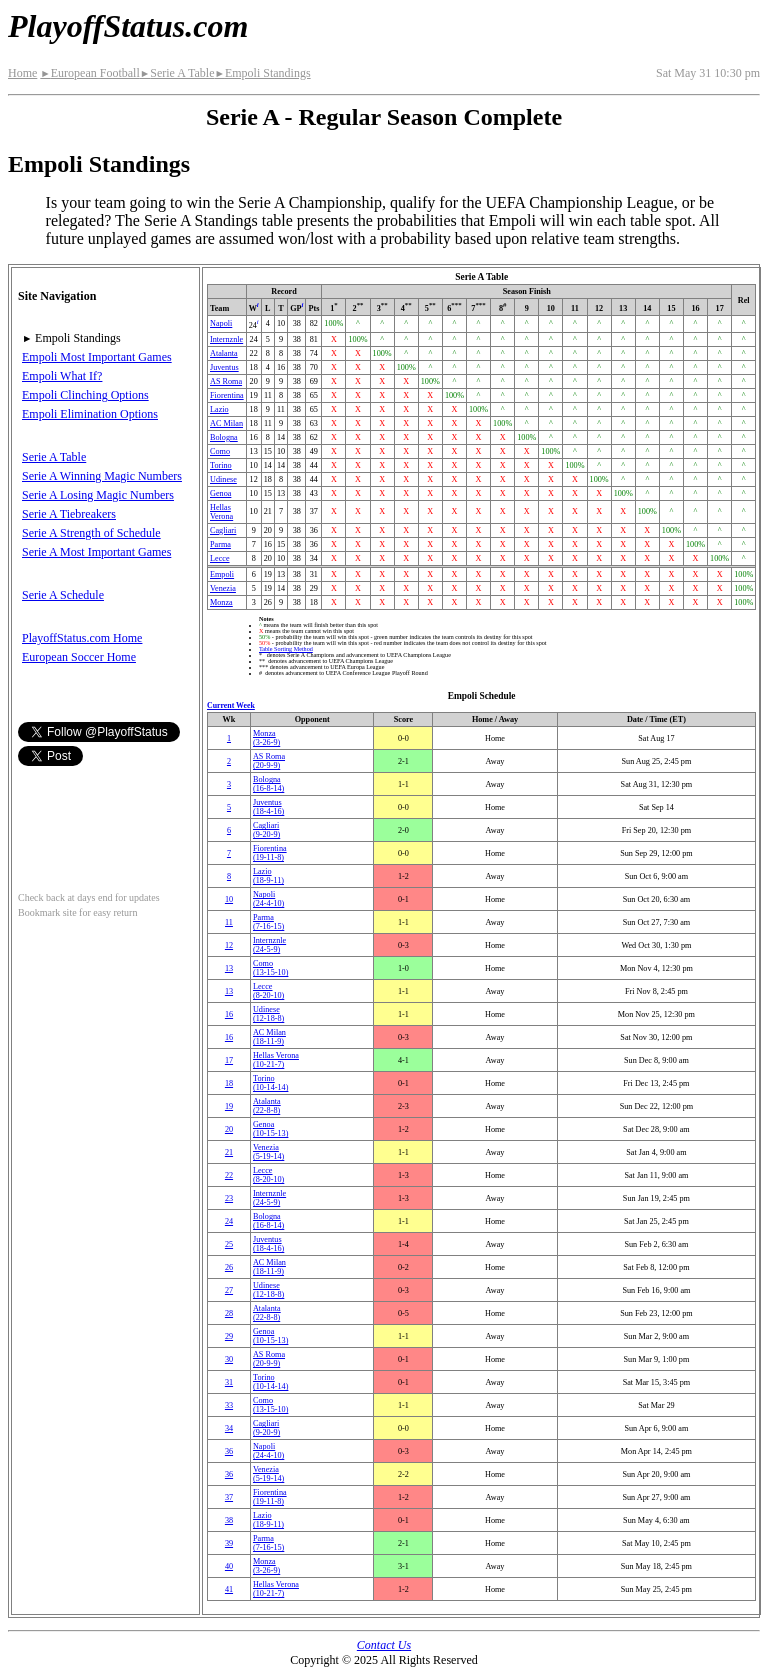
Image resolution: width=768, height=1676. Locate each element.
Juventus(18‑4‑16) (268, 807)
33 (229, 1405)
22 (229, 1175)
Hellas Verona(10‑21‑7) (276, 1060)
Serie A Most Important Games (96, 552)
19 (229, 1106)
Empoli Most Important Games (97, 357)
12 (229, 945)
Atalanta (224, 353)
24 (229, 1221)
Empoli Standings (262, 73)
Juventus (224, 367)
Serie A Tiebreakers (69, 514)
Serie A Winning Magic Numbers (102, 476)
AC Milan (226, 423)
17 (229, 1060)
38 (229, 1520)
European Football (89, 73)
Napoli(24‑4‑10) (268, 899)
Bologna (224, 437)
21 (229, 1152)
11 (229, 922)
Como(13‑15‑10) (270, 968)
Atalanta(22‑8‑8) (267, 1106)
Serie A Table (177, 73)
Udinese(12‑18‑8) (268, 1014)
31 (229, 1382)
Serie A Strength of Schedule (91, 533)
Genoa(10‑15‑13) (270, 1129)
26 (229, 1267)
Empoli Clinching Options (85, 395)
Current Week (231, 705)
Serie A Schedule (63, 595)
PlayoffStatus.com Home (82, 638)
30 (229, 1359)
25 (229, 1244)
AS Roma (226, 381)
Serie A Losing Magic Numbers (98, 495)
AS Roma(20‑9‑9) (269, 761)
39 (229, 1543)
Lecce (220, 558)
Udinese (223, 479)
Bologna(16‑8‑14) (268, 784)
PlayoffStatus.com (128, 26)
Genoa (220, 493)
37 (229, 1497)
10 (229, 899)
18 (229, 1083)
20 (229, 1129)
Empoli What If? (62, 376)
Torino (221, 465)
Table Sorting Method (286, 649)
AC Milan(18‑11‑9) (269, 1037)
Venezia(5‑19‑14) (268, 1152)
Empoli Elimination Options (90, 414)
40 (229, 1566)
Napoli (221, 323)
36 (229, 1451)
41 (229, 1589)
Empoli (222, 574)
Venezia (223, 588)
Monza (221, 602)
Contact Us (384, 1645)
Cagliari (223, 530)
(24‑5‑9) (269, 945)
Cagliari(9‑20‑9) (266, 830)
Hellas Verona (221, 512)
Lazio (219, 409)
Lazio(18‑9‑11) (268, 876)
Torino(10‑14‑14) (270, 1083)
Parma (220, 544)
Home (22, 73)
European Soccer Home (79, 657)
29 (229, 1336)
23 (229, 1198)
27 (229, 1290)
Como (220, 451)
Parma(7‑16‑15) (268, 922)
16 (229, 1014)
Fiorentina (227, 395)
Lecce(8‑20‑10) (268, 991)
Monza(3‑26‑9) (266, 738)
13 (229, 968)
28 (229, 1313)
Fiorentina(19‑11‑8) (270, 853)
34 (229, 1428)
